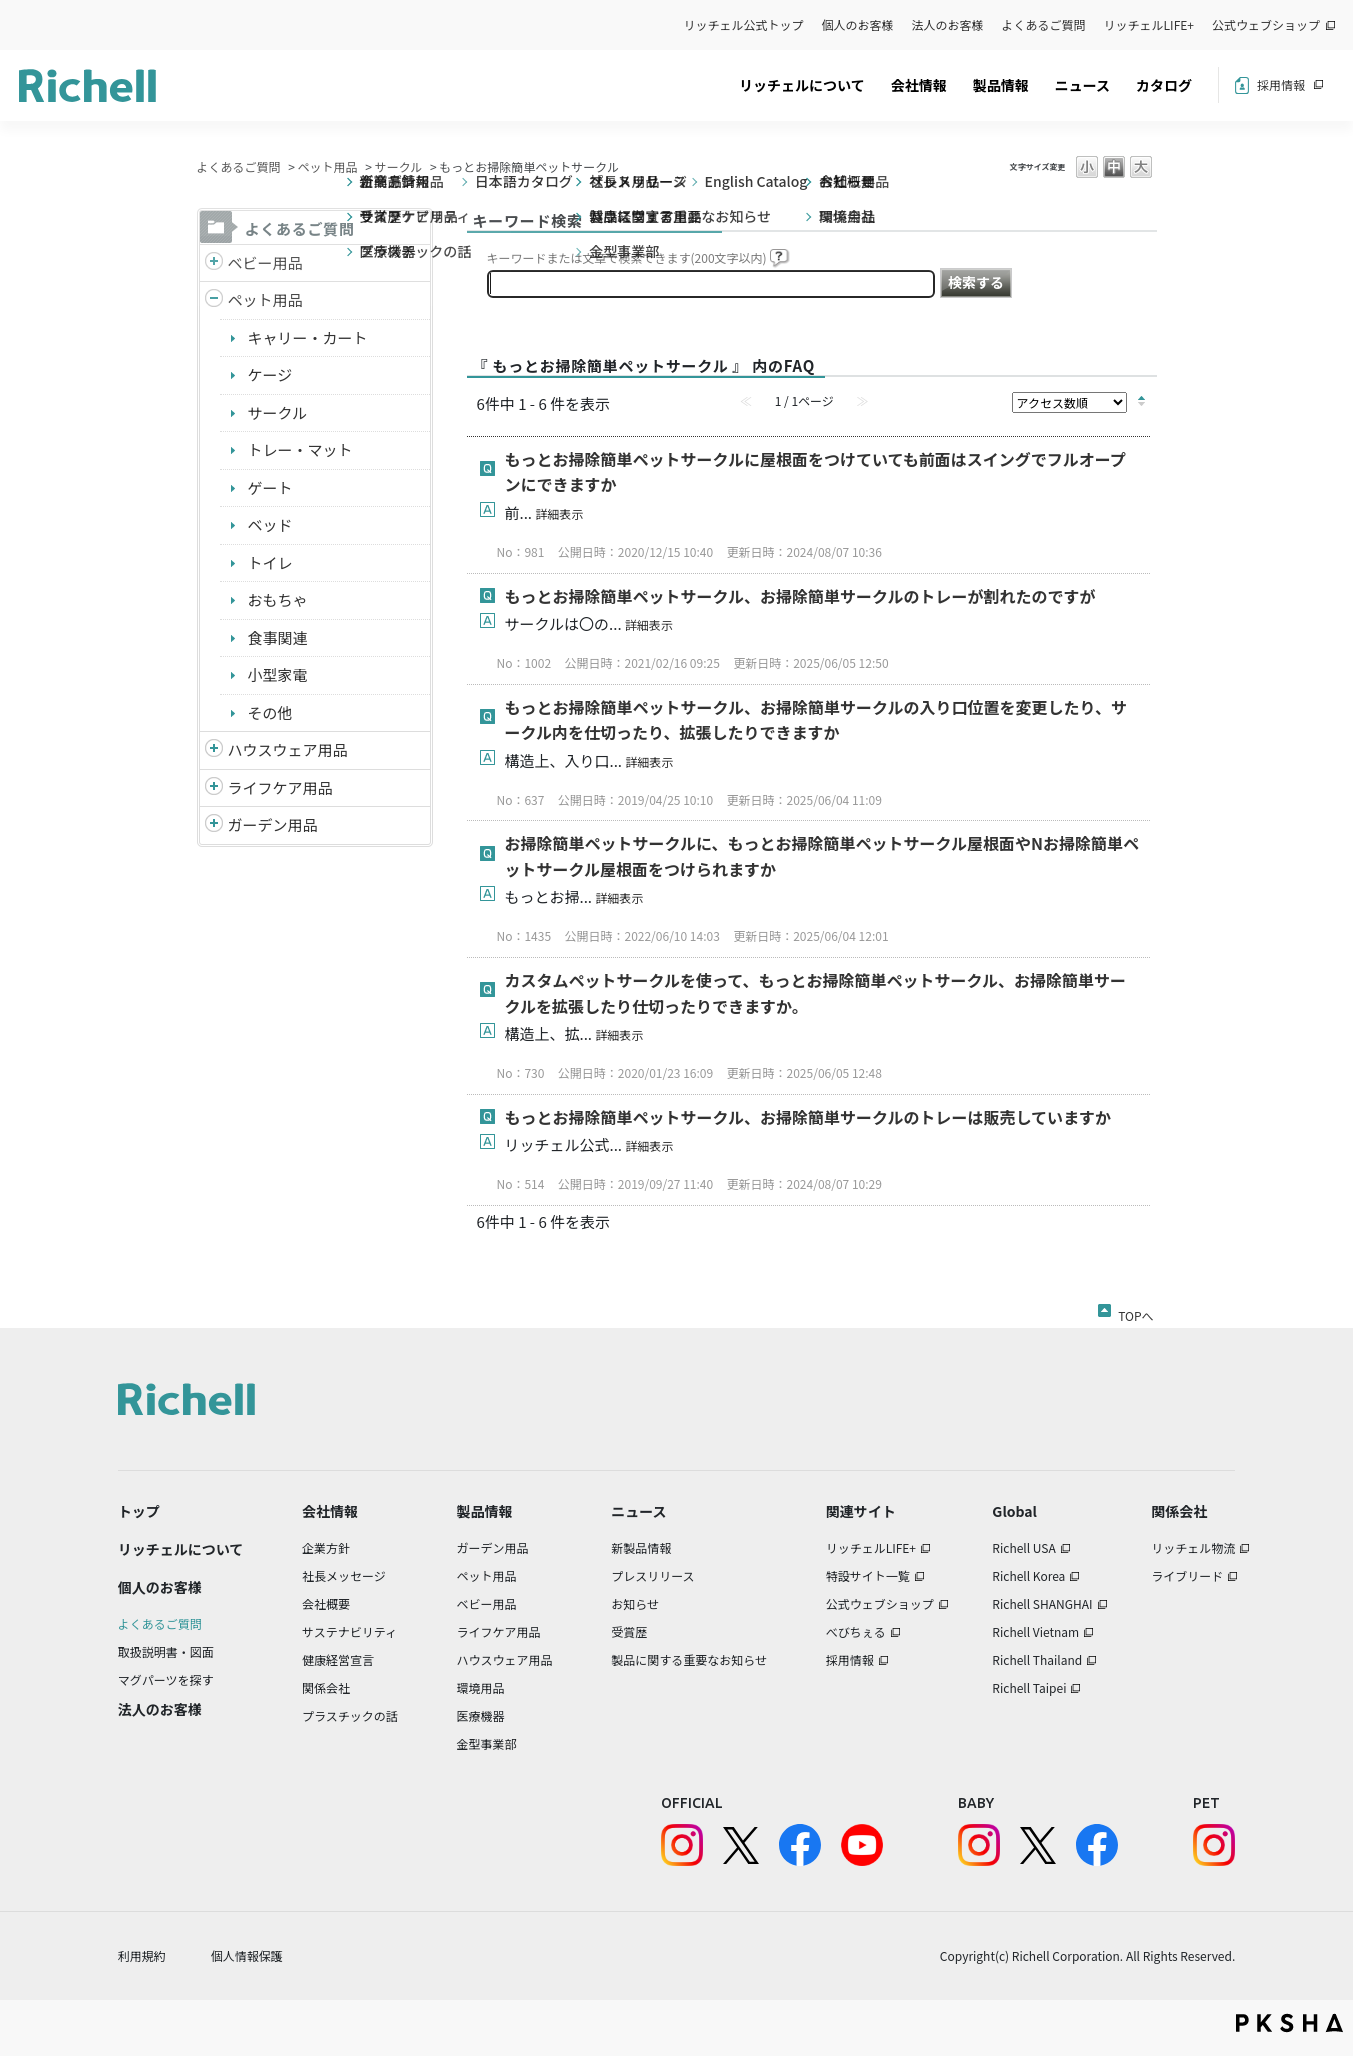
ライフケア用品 (280, 787)
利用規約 (142, 1955)
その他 (270, 712)
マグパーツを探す (166, 1679)
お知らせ (635, 1603)
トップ (139, 1511)
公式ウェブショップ (1266, 24)
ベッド (270, 524)
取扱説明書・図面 (166, 1651)
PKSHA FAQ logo (1289, 2023)
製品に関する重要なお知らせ (689, 1659)
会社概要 (326, 1603)
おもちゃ (278, 599)
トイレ (270, 562)
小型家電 (278, 674)
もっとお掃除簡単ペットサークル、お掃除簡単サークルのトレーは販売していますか (808, 1117)
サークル (399, 166)
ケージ (270, 374)
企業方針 (326, 1547)
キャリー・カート (308, 337)
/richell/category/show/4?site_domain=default (214, 300)
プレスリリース (652, 1575)
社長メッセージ (344, 1575)
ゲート (270, 487)
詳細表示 (559, 513)
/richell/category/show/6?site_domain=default (214, 788)
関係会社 (326, 1687)
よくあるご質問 (1044, 24)
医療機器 (480, 1715)
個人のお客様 (858, 24)
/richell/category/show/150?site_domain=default (214, 825)
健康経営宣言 (338, 1659)
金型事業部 (486, 1743)
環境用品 (480, 1687)
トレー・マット (300, 449)
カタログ (1164, 85)
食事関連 (278, 637)
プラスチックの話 (350, 1715)
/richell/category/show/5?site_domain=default (214, 263)
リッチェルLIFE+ (1149, 24)
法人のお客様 (948, 24)
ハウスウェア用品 (288, 749)
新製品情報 (641, 1547)
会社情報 (919, 85)
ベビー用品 (265, 262)
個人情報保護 (247, 1955)
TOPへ (1135, 1312)
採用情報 (1281, 84)
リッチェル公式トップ (744, 24)
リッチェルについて (802, 85)
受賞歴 (629, 1631)
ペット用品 (328, 166)
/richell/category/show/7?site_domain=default (214, 750)
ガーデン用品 (273, 824)
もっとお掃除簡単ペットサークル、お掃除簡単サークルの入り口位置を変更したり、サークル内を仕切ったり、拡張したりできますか (816, 720)
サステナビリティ (349, 1631)
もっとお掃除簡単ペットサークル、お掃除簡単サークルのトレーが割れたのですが (800, 596)
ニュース (1082, 85)
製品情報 (1001, 85)
